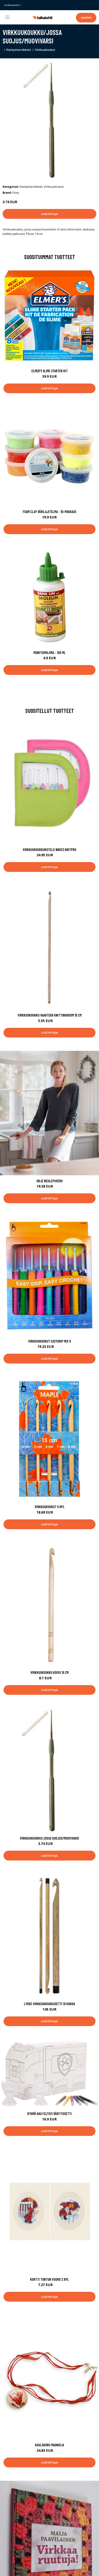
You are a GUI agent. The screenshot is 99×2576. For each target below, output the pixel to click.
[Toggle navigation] (7, 17)
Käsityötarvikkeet (18, 50)
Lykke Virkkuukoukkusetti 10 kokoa (49, 2003)
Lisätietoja (49, 214)
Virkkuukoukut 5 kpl (50, 1506)
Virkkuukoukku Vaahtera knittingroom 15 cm (50, 1015)
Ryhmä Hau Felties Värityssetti (49, 2113)
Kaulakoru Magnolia (49, 2445)
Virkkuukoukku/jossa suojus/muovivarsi (49, 1838)
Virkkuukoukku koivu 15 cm (49, 1672)
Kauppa (86, 17)
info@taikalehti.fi (12, 5)
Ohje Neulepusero (50, 1181)
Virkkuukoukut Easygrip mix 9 (49, 1341)
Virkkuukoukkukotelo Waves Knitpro (49, 849)
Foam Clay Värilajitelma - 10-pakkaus (49, 511)
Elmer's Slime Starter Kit (49, 371)
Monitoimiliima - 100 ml (50, 652)
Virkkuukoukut (45, 50)
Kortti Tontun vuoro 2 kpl (49, 2279)
